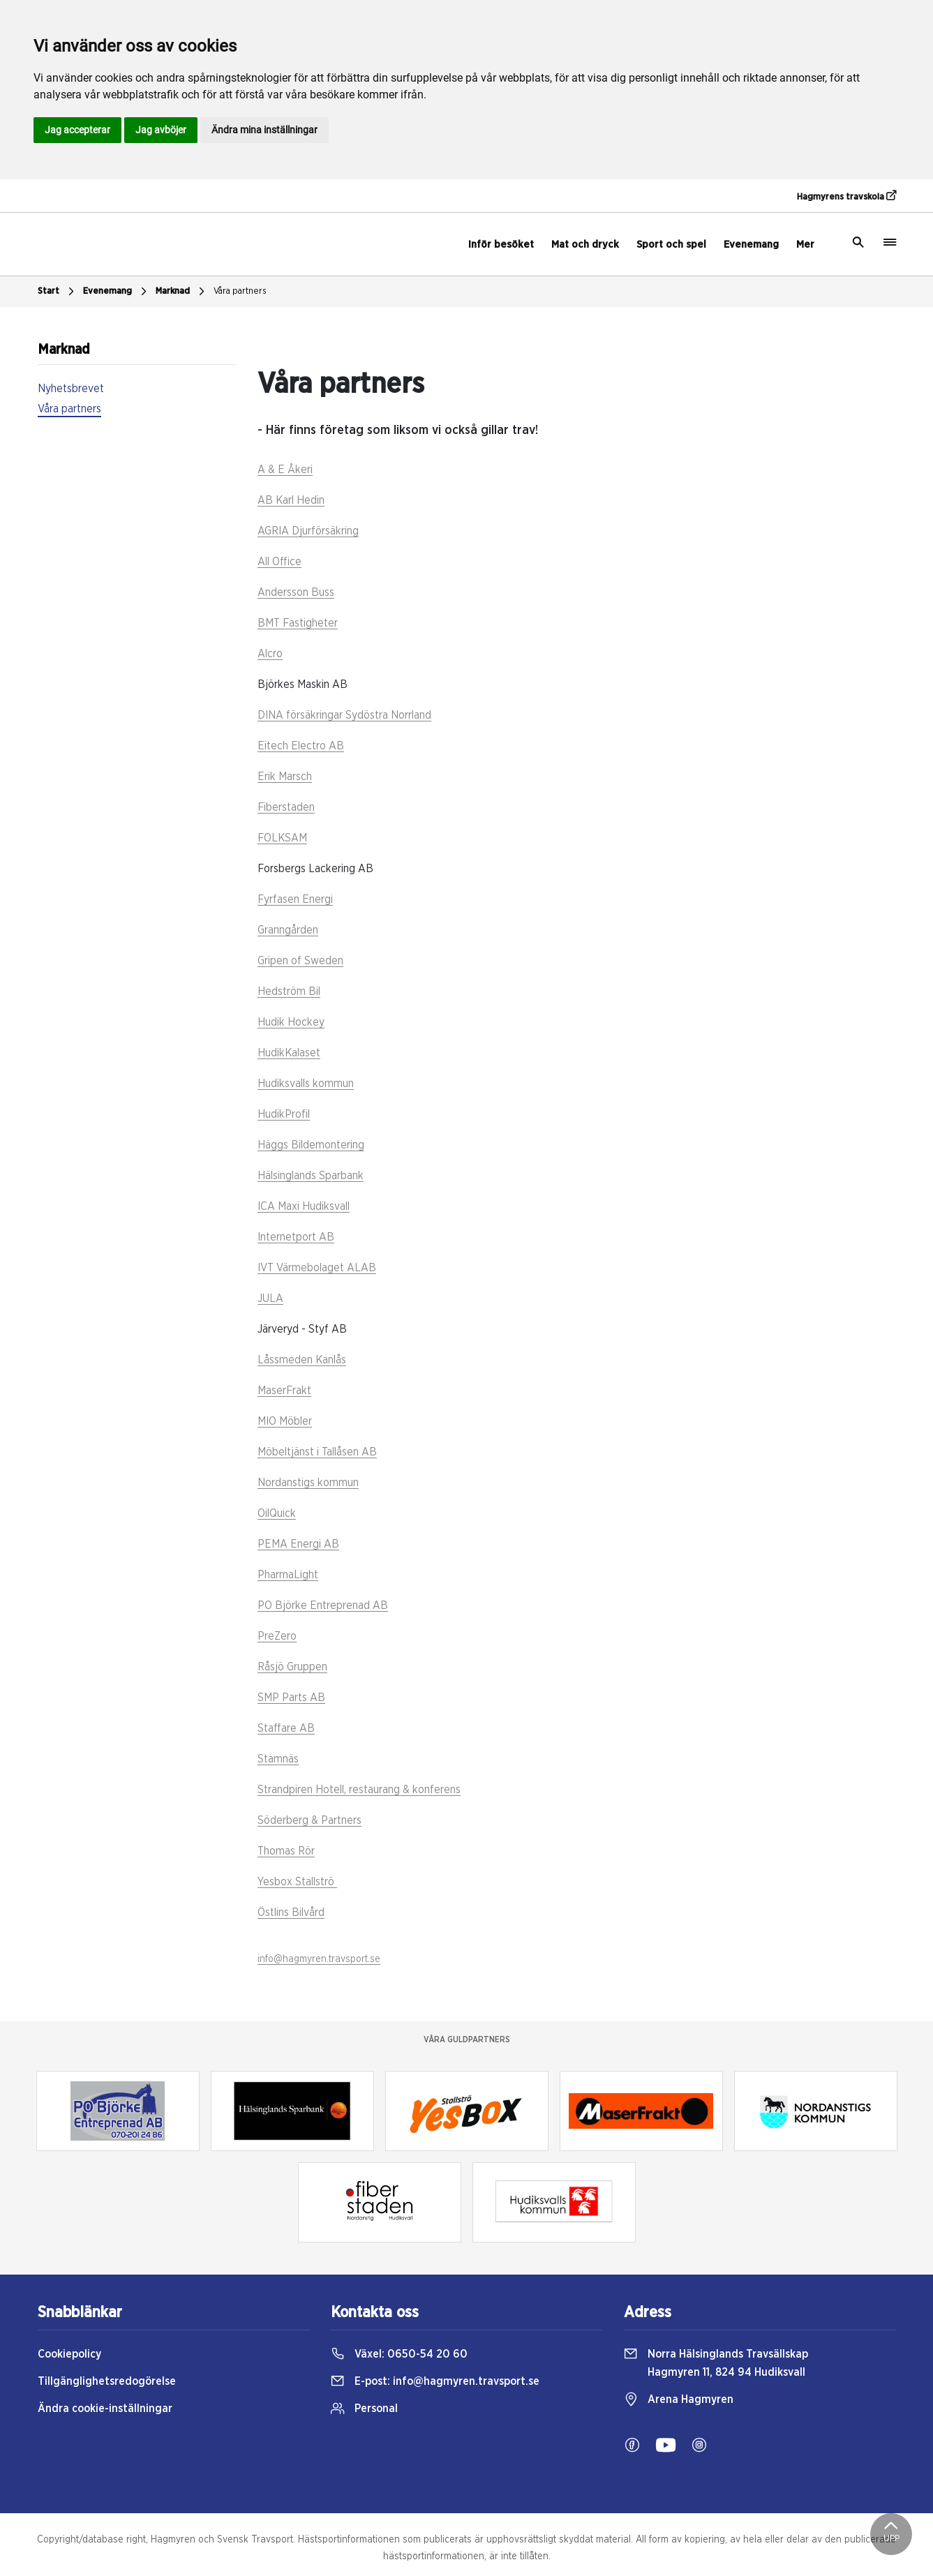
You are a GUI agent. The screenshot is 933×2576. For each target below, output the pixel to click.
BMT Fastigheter (297, 623)
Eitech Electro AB (300, 745)
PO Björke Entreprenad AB (322, 1605)
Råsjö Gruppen (292, 1666)
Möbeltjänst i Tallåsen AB (317, 1452)
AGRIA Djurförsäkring (308, 531)
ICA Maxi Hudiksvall (303, 1206)
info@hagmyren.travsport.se (318, 1959)
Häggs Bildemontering (310, 1145)
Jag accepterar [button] (77, 129)
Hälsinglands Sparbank (310, 1175)
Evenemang (751, 244)
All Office (279, 561)
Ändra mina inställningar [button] (264, 129)
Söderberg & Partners (309, 1820)
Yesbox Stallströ (297, 1881)
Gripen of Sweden (300, 960)
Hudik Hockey (290, 1022)
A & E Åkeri (285, 469)
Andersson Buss (295, 592)
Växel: (399, 2354)
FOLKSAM (282, 838)
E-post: (435, 2381)
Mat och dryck (585, 244)
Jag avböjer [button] (160, 129)
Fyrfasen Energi (295, 899)
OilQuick (276, 1513)
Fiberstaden (286, 807)
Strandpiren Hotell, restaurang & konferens (359, 1789)
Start (57, 291)
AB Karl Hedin (290, 500)
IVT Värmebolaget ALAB (316, 1267)
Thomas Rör (286, 1851)
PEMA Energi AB (298, 1544)
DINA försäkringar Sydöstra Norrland (344, 715)
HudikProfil (283, 1114)
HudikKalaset (288, 1052)
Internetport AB (295, 1237)
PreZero (277, 1636)
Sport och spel (671, 244)
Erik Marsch (284, 776)
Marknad (182, 291)
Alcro (270, 653)
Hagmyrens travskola (846, 196)
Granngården (287, 930)
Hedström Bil (288, 991)
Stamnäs (278, 1759)
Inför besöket (501, 244)
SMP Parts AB (291, 1697)
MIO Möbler (284, 1421)
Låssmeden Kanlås (301, 1359)
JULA (270, 1298)
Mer (805, 244)
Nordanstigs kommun (308, 1482)
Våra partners (240, 291)
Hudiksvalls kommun (305, 1083)
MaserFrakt (284, 1390)
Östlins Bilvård (290, 1912)
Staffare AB (286, 1728)
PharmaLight (287, 1574)
